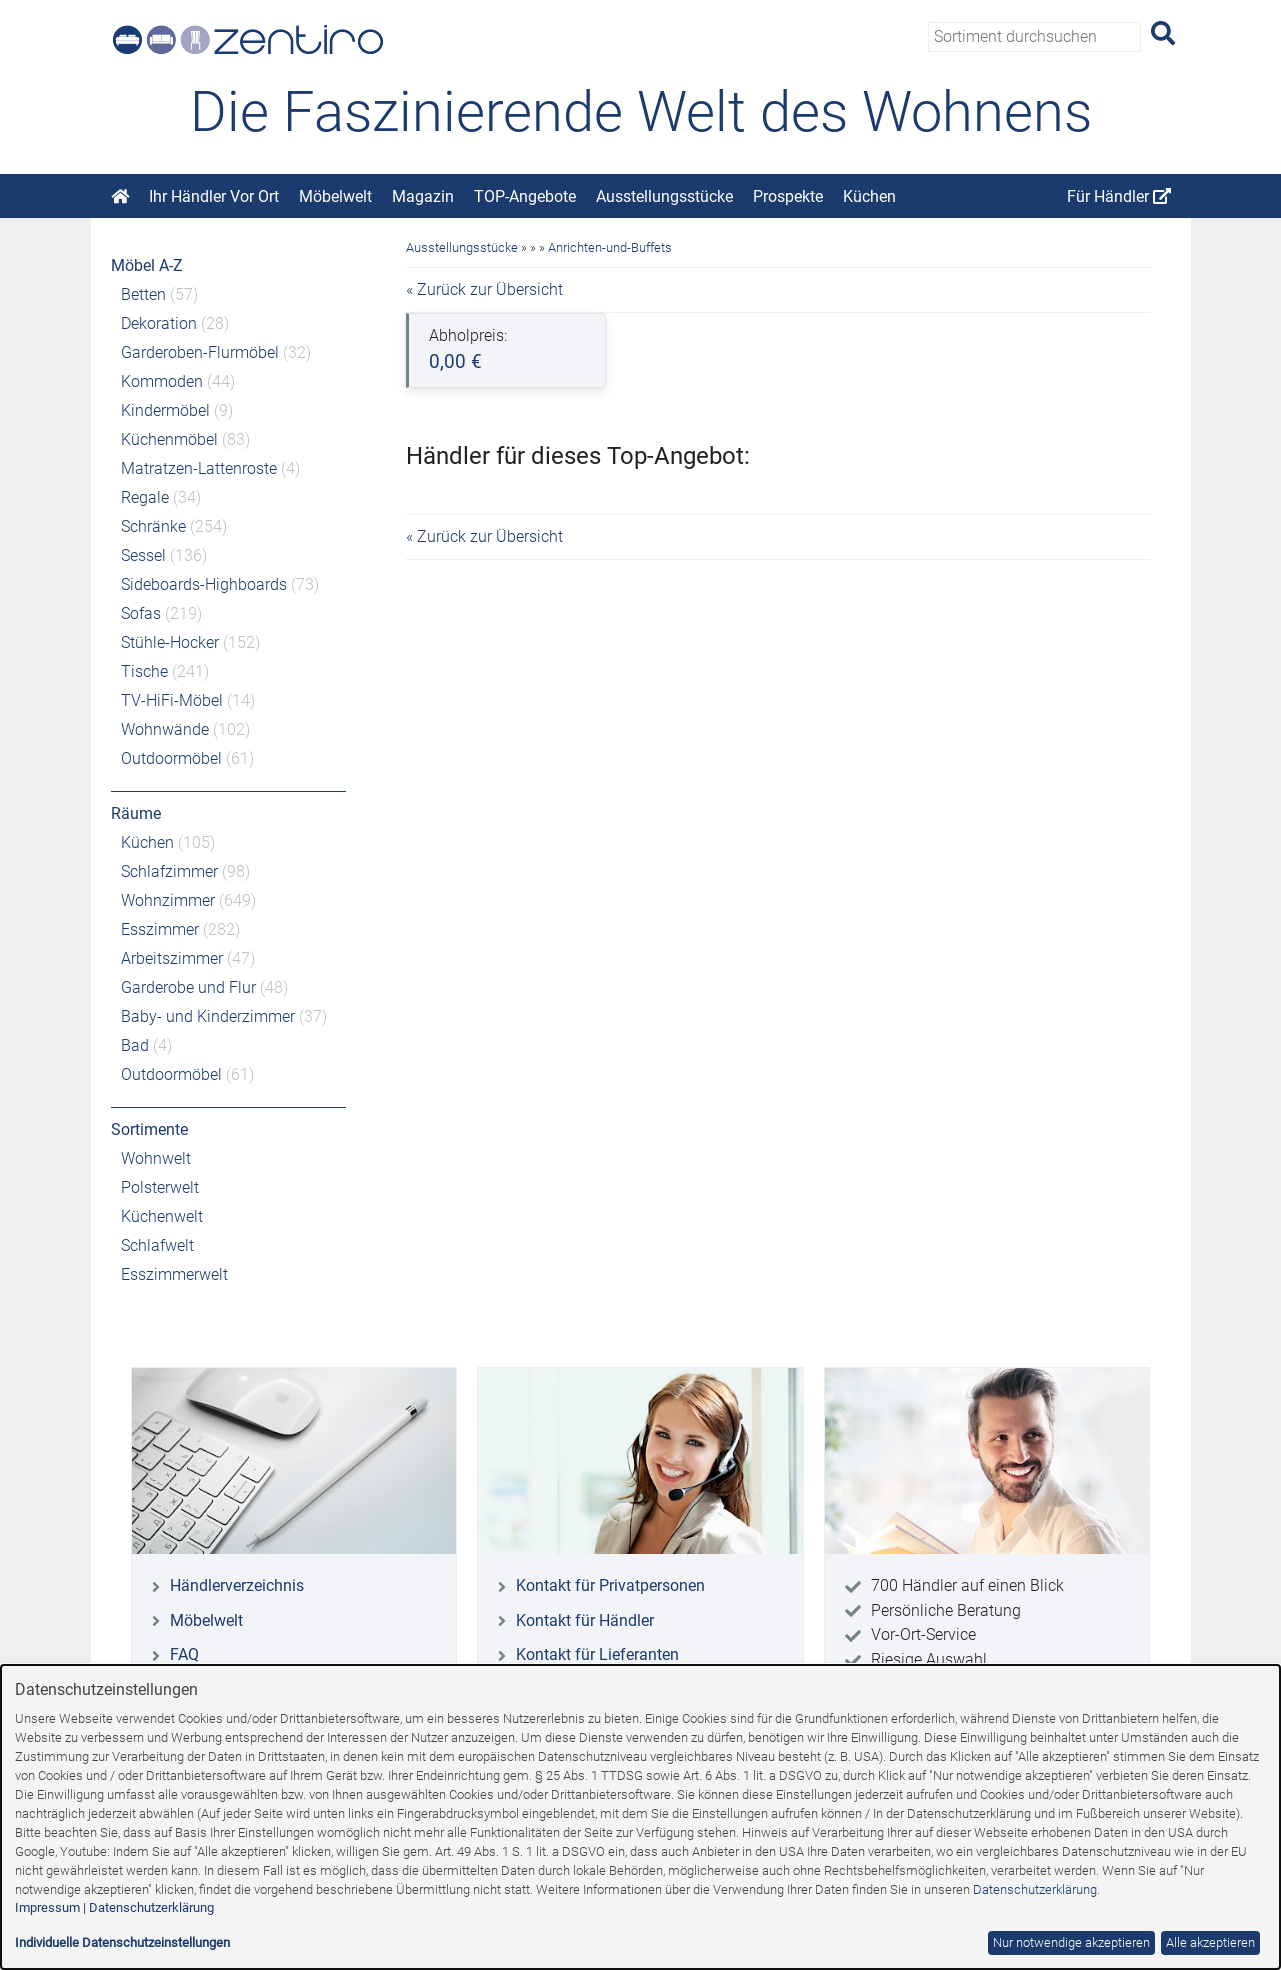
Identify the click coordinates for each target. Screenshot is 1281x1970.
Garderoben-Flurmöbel (200, 352)
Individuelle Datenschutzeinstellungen (122, 1942)
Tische (144, 671)
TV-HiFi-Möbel (172, 700)
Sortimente (149, 1129)
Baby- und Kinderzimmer (208, 1016)
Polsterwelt (160, 1187)
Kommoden (162, 381)
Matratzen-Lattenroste (199, 468)
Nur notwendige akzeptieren (1071, 1942)
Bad (135, 1045)
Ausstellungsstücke (664, 196)
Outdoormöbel (171, 758)
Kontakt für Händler (585, 1620)
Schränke (153, 526)
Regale (145, 497)
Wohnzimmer (168, 900)
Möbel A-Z (147, 265)
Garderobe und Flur (188, 987)
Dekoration (159, 323)
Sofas (141, 613)
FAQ (184, 1654)
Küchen (869, 196)
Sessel (143, 555)
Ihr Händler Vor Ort (214, 196)
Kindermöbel (165, 410)
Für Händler (1119, 196)
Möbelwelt (335, 196)
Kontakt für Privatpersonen (610, 1585)
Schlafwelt (157, 1245)
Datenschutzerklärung (1035, 1889)
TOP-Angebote (525, 196)
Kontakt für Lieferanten (597, 1654)
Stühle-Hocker (170, 642)
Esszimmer (160, 929)
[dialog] (640, 1817)
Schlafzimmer (169, 871)
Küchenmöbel (169, 439)
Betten (143, 294)
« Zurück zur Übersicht (484, 289)
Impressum (47, 1907)
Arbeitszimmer (172, 958)
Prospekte (788, 196)
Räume (136, 813)
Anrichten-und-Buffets (610, 247)
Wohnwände (165, 729)
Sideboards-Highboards (204, 584)
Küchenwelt (162, 1216)
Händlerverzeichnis (237, 1585)
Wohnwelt (156, 1158)
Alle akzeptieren (1210, 1942)
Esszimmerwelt (174, 1274)
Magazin (423, 196)
